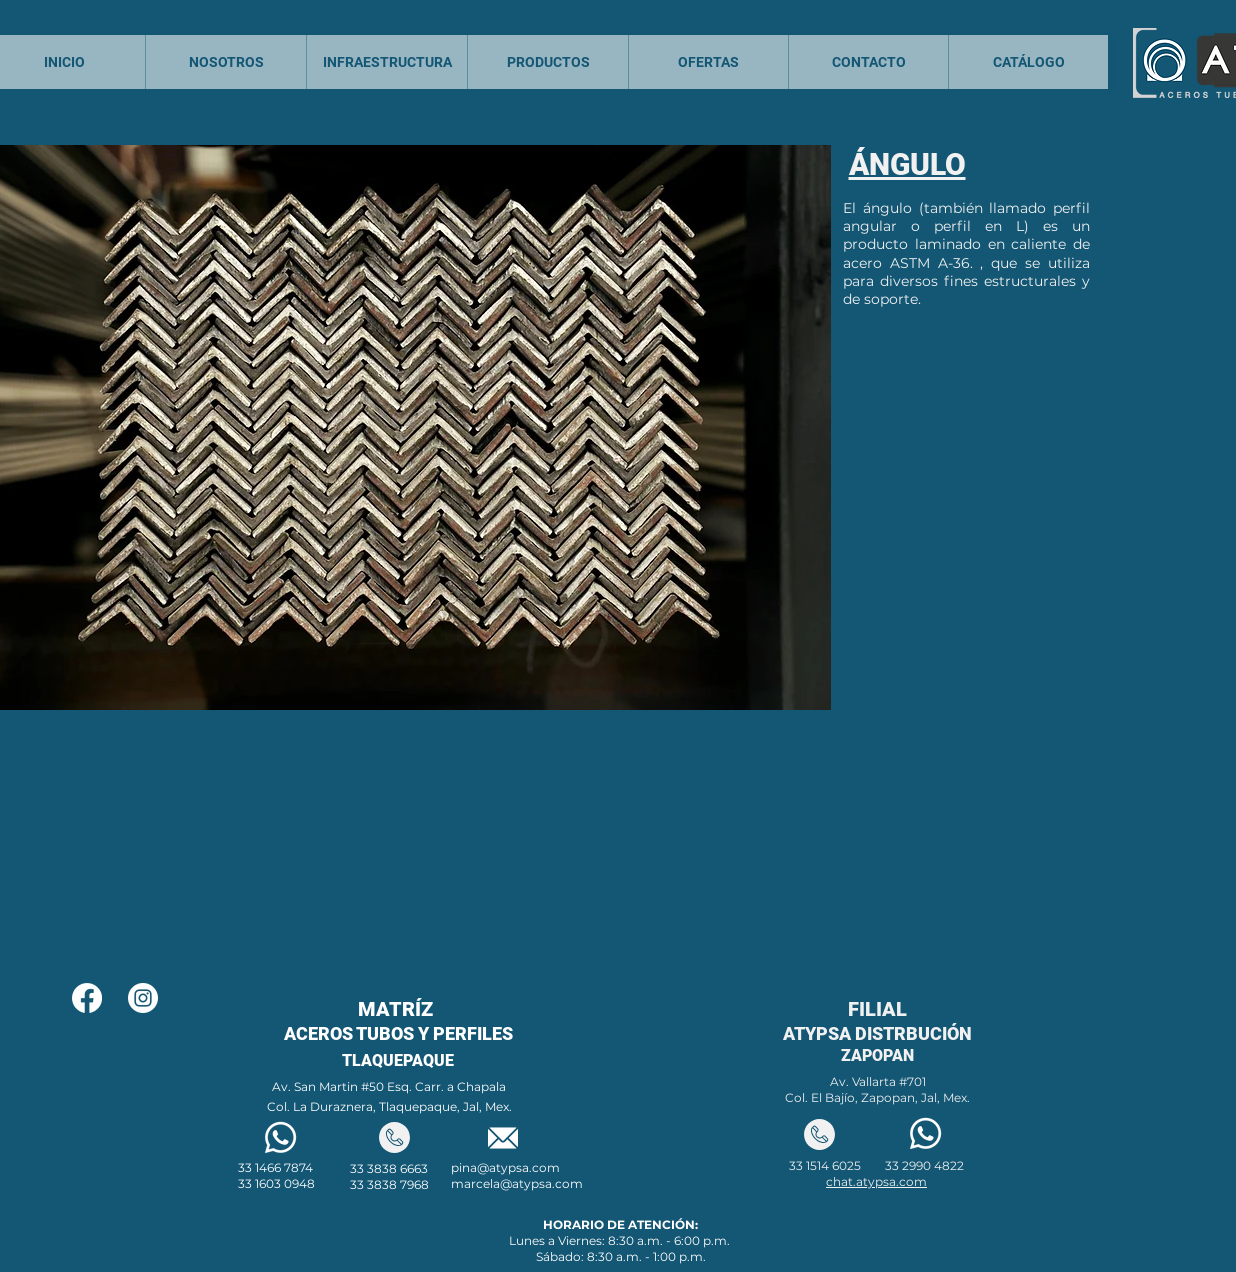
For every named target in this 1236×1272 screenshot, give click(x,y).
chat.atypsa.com (876, 1181)
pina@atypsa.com (505, 1167)
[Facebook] (87, 998)
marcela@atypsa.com (517, 1183)
